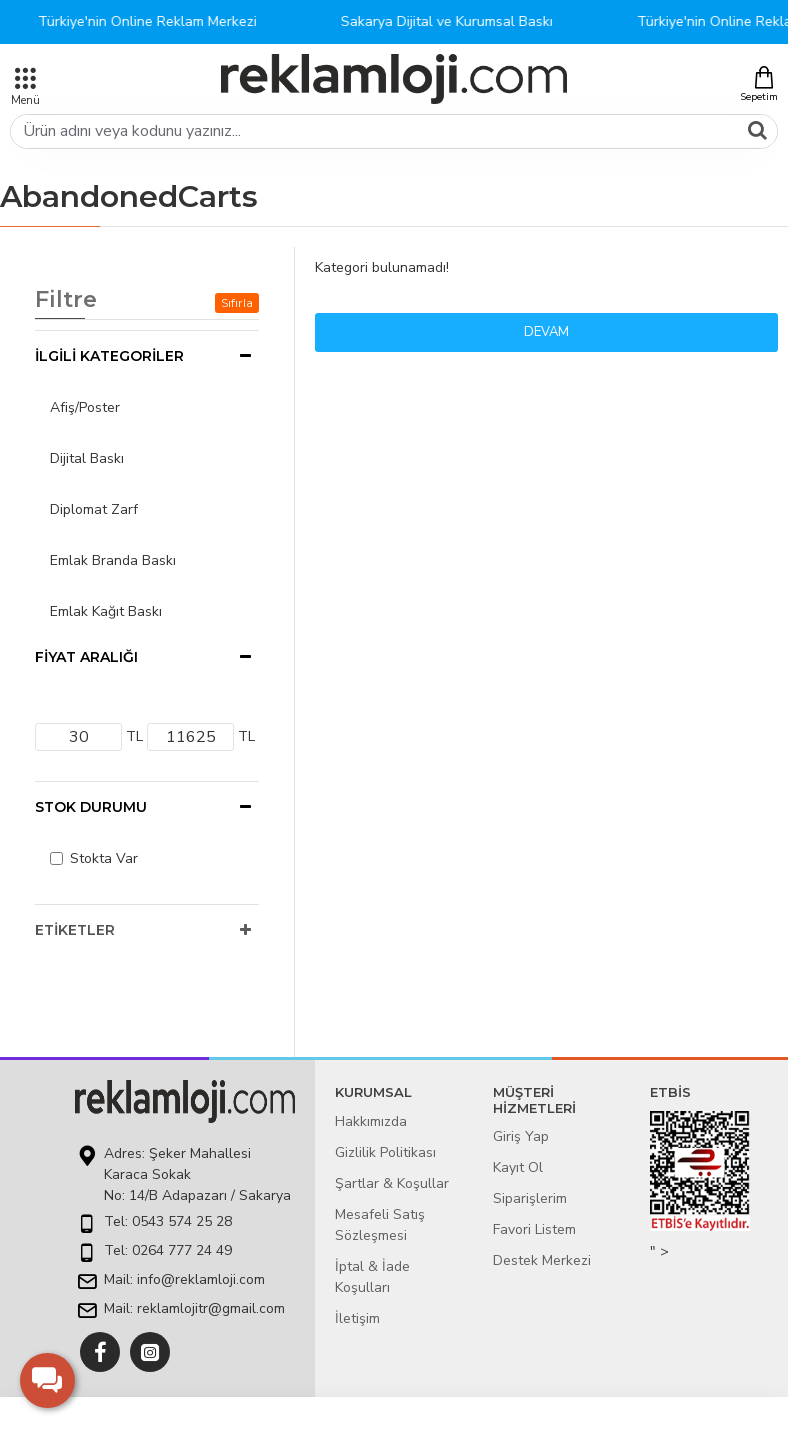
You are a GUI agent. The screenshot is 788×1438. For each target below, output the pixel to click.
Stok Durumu (91, 807)
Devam (546, 332)
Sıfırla (237, 302)
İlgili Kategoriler (109, 356)
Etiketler (75, 930)
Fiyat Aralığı (86, 657)
